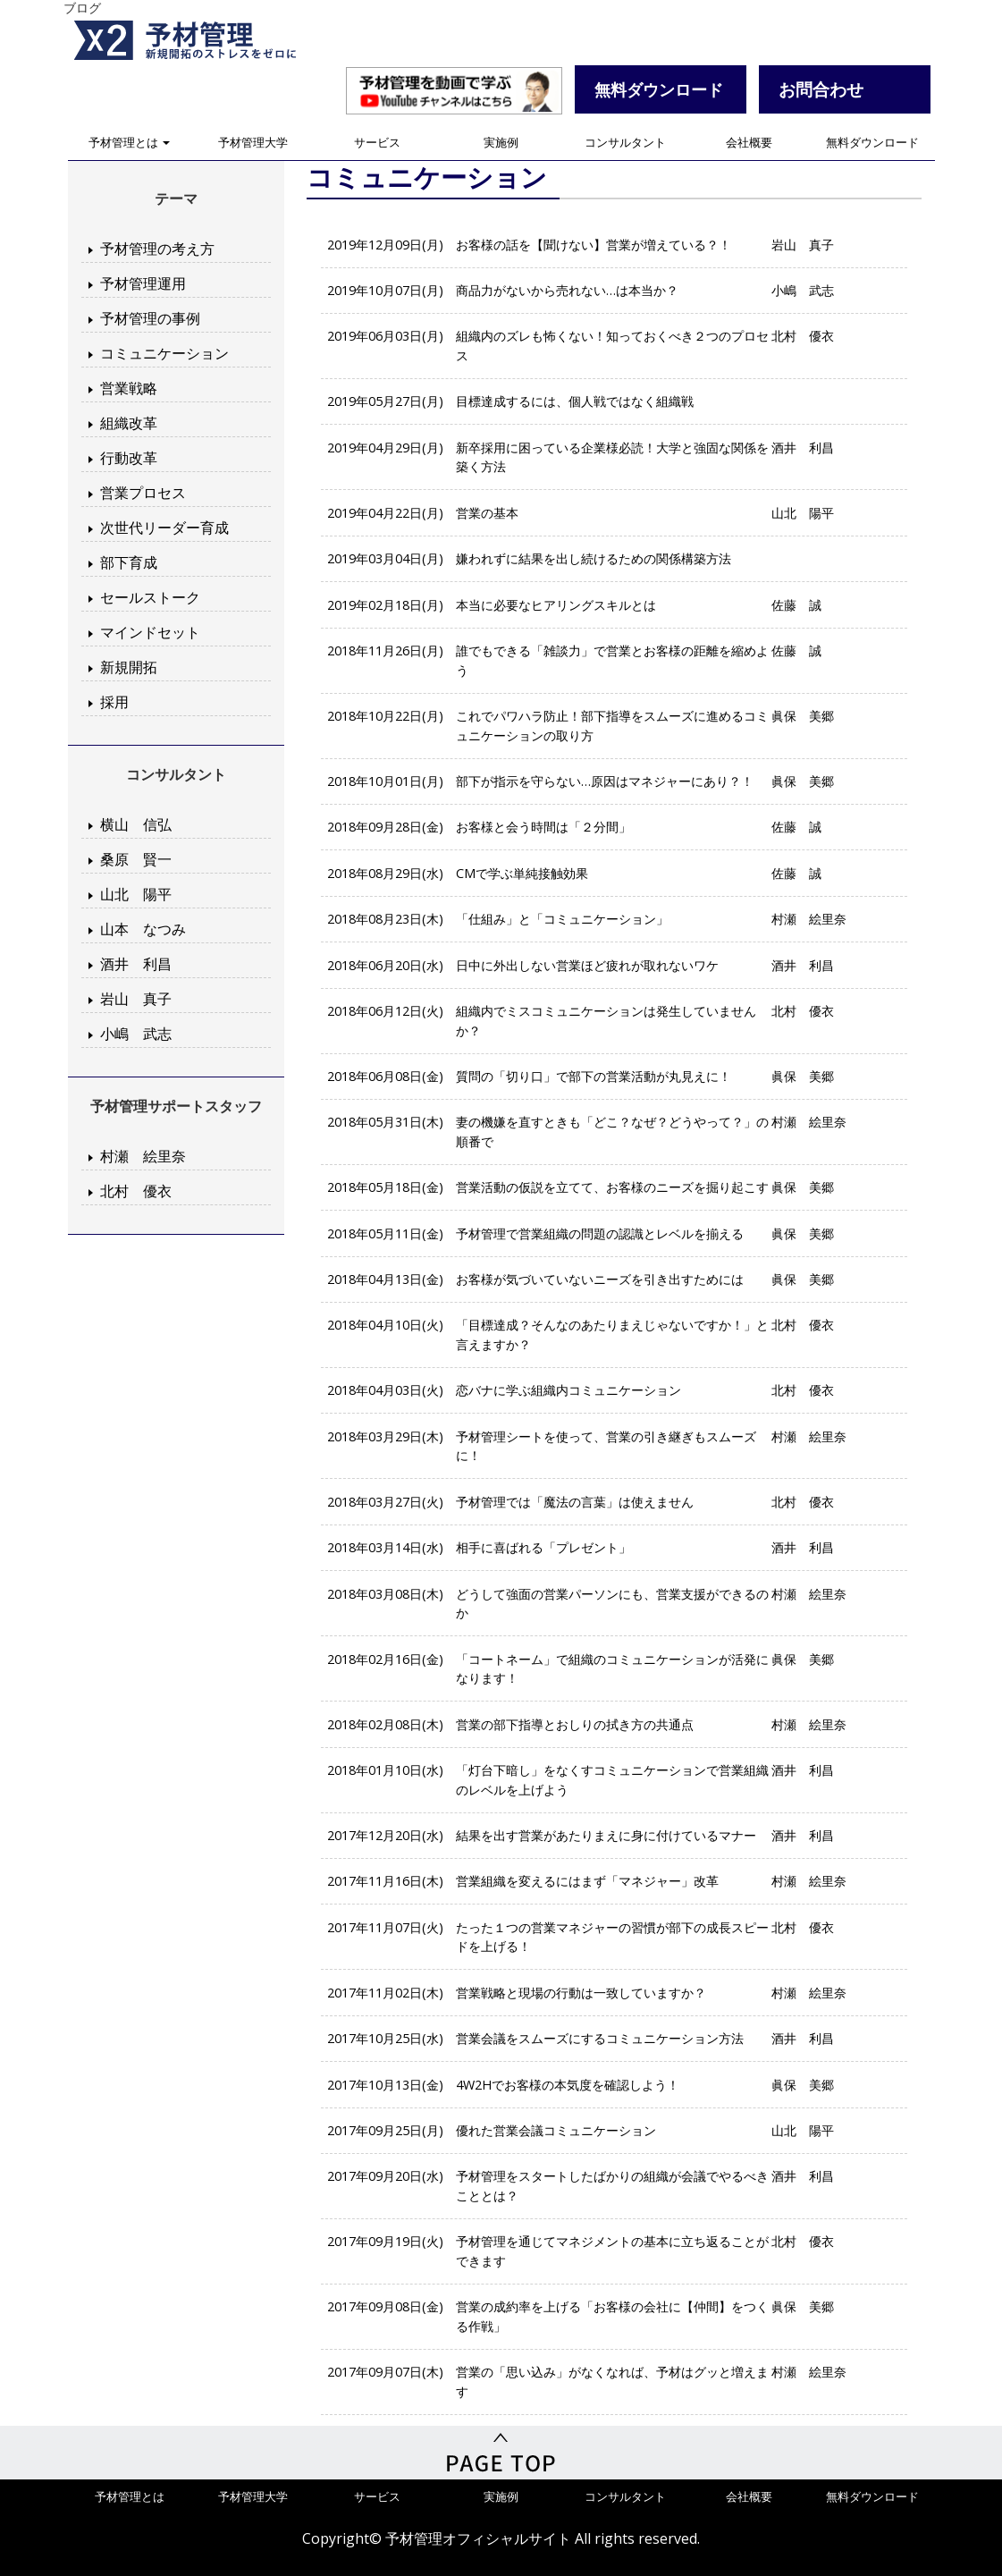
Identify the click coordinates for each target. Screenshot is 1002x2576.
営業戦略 (128, 388)
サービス (377, 142)
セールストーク (150, 597)
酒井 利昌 (136, 964)
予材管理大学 (253, 142)
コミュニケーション (164, 353)
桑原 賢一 (136, 859)
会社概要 (749, 142)
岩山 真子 (136, 999)
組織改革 (128, 423)
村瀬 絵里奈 (143, 1156)
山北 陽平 (136, 894)
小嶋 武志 (136, 1033)
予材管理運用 (143, 283)
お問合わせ (821, 89)
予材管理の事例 (150, 318)
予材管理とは (129, 142)
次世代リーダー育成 (164, 527)
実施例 (501, 142)
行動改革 (128, 458)
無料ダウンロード (872, 142)
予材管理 (206, 40)
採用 (114, 702)
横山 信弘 (136, 824)
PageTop (501, 2452)
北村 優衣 (136, 1191)
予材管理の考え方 (157, 248)
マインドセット (150, 632)
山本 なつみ (143, 929)
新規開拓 (128, 667)
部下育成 (128, 562)
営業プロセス (143, 493)
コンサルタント (625, 142)
